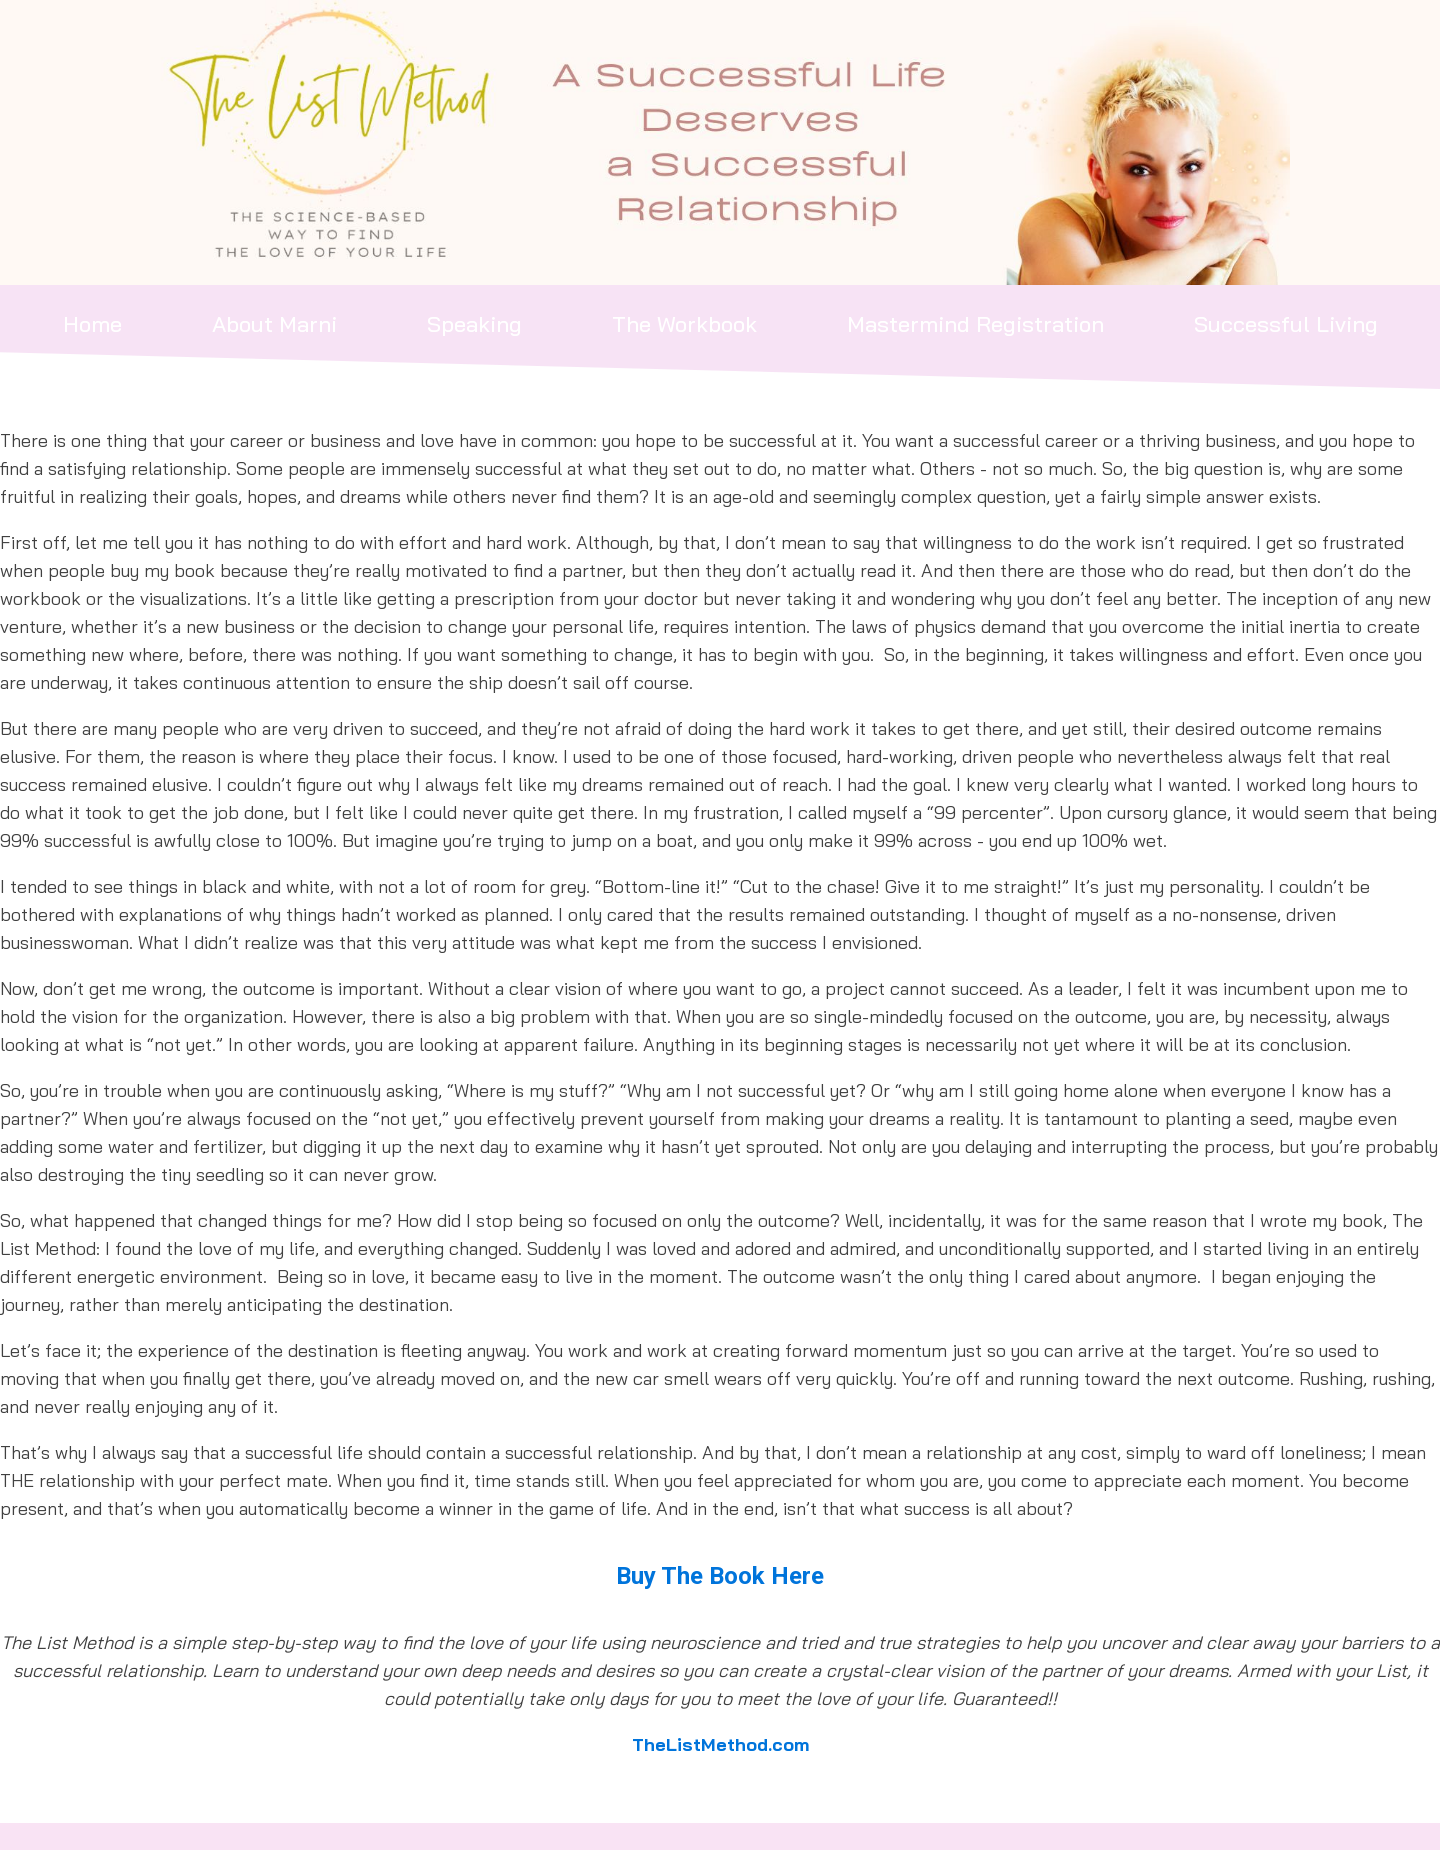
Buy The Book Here (720, 1576)
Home (92, 324)
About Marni (274, 324)
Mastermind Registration (975, 324)
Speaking (474, 324)
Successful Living (1286, 324)
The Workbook (684, 324)
